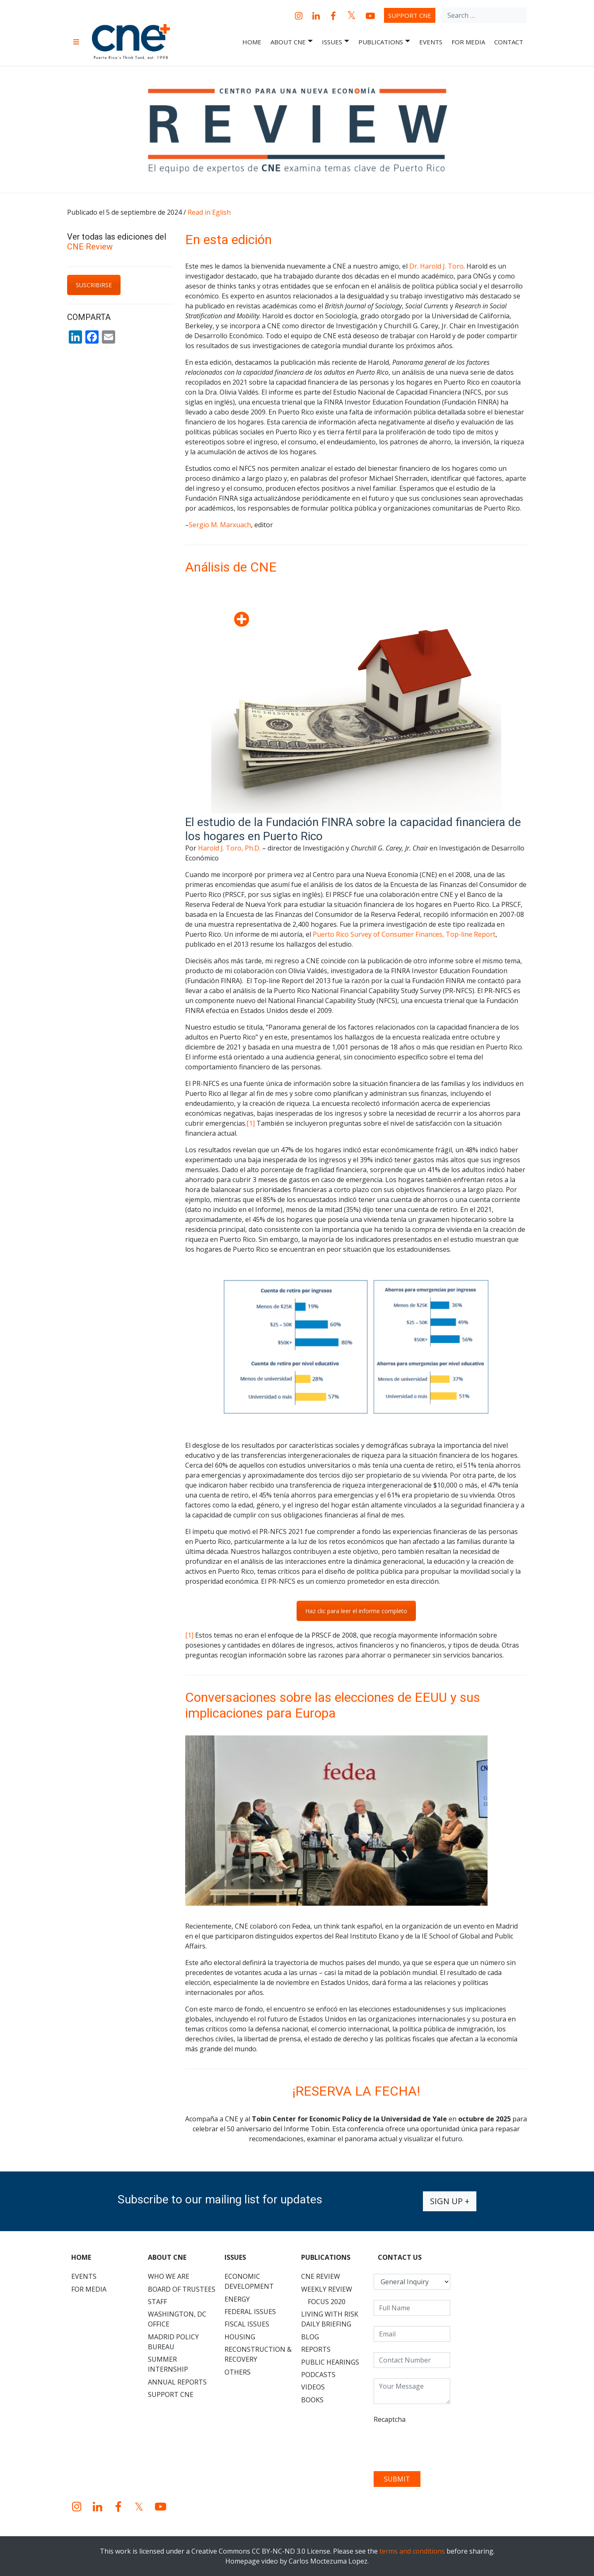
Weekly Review (326, 2289)
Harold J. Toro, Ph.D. (229, 848)
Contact (508, 42)
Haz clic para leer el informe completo (356, 1611)
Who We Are (168, 2276)
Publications (384, 42)
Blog (310, 2336)
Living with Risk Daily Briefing (329, 2319)
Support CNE (409, 15)
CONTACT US (400, 2257)
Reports (316, 2349)
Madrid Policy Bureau (173, 2341)
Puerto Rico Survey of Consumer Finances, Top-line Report (404, 934)
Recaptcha (390, 2419)
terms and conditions (412, 2551)
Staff (157, 2301)
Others (238, 2372)
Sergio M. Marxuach (220, 524)
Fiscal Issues (247, 2324)
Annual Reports (177, 2382)
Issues (335, 42)
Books (312, 2399)
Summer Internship (168, 2364)
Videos (313, 2387)
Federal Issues (250, 2311)
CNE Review (90, 247)
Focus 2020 (326, 2301)
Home (251, 42)
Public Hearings (330, 2362)
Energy (237, 2299)
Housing (240, 2336)
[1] (250, 1123)
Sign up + (449, 2201)
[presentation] (437, 2444)
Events (430, 42)
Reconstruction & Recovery (258, 2354)
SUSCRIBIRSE (94, 285)
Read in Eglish (209, 212)
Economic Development (249, 2281)
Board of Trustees (181, 2289)
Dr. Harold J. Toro (436, 266)
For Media (468, 42)
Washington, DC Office (177, 2319)
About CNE (291, 42)
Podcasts (318, 2374)
